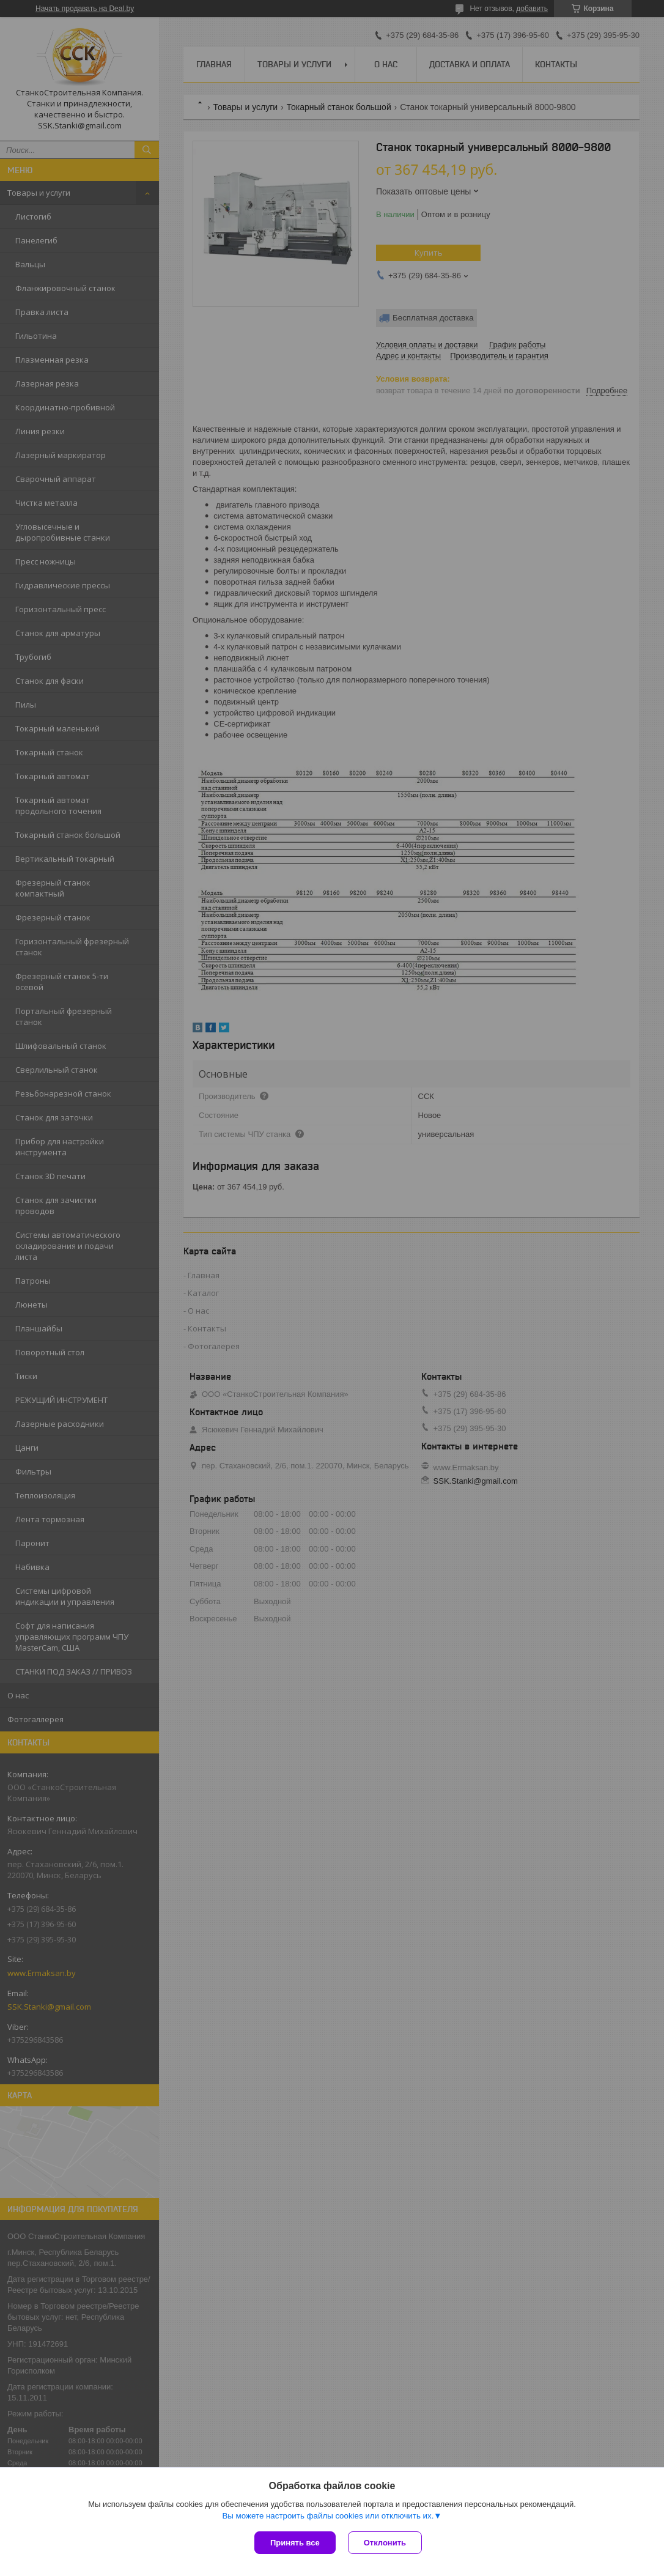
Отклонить (385, 2542)
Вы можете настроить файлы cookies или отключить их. (327, 2515)
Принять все (295, 2542)
